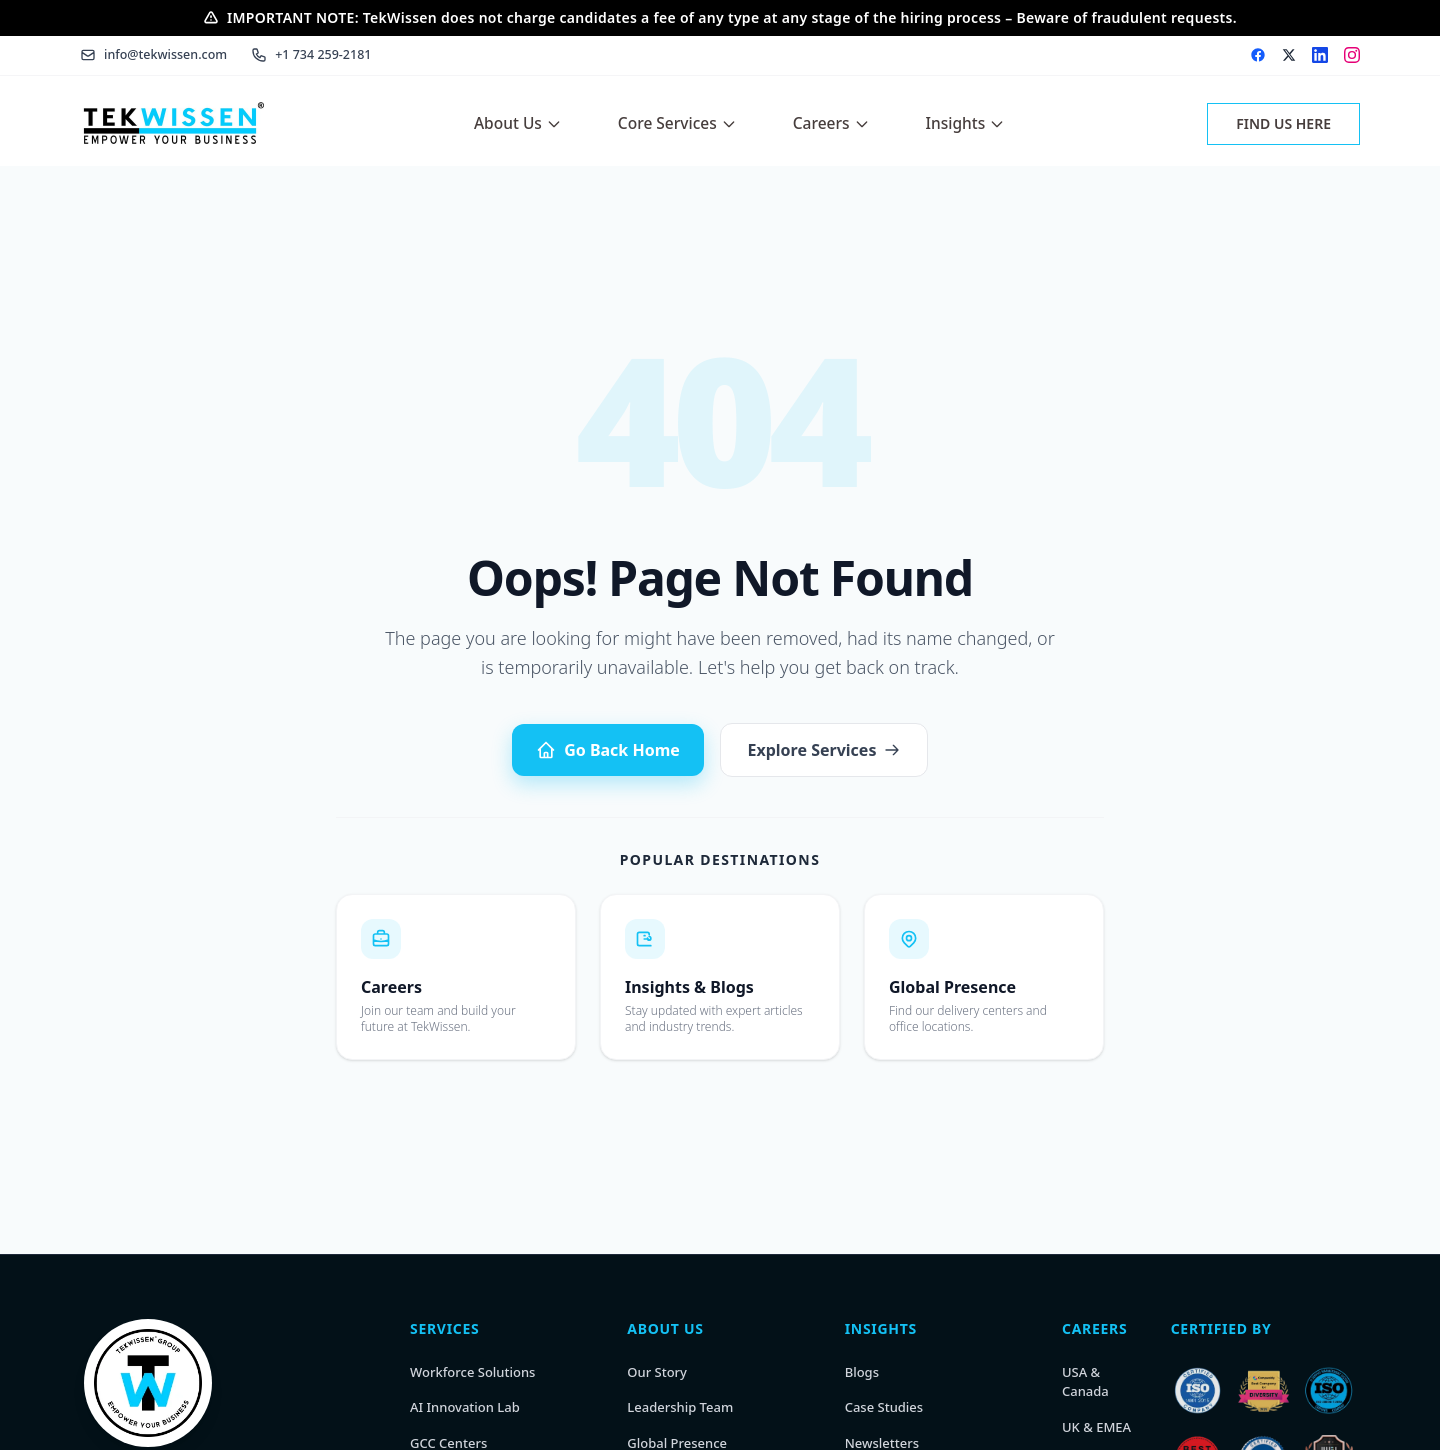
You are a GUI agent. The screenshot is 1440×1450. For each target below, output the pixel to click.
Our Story (657, 1372)
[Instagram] (1352, 55)
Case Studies (884, 1407)
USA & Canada (1085, 1382)
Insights (966, 123)
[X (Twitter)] (1289, 55)
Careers (831, 123)
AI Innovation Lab (465, 1407)
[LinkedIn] (1320, 55)
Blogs (862, 1372)
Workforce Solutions (472, 1372)
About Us (518, 123)
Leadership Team (680, 1407)
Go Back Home (608, 750)
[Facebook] (1258, 55)
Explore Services (824, 750)
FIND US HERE (1283, 123)
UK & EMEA (1096, 1427)
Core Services (677, 123)
